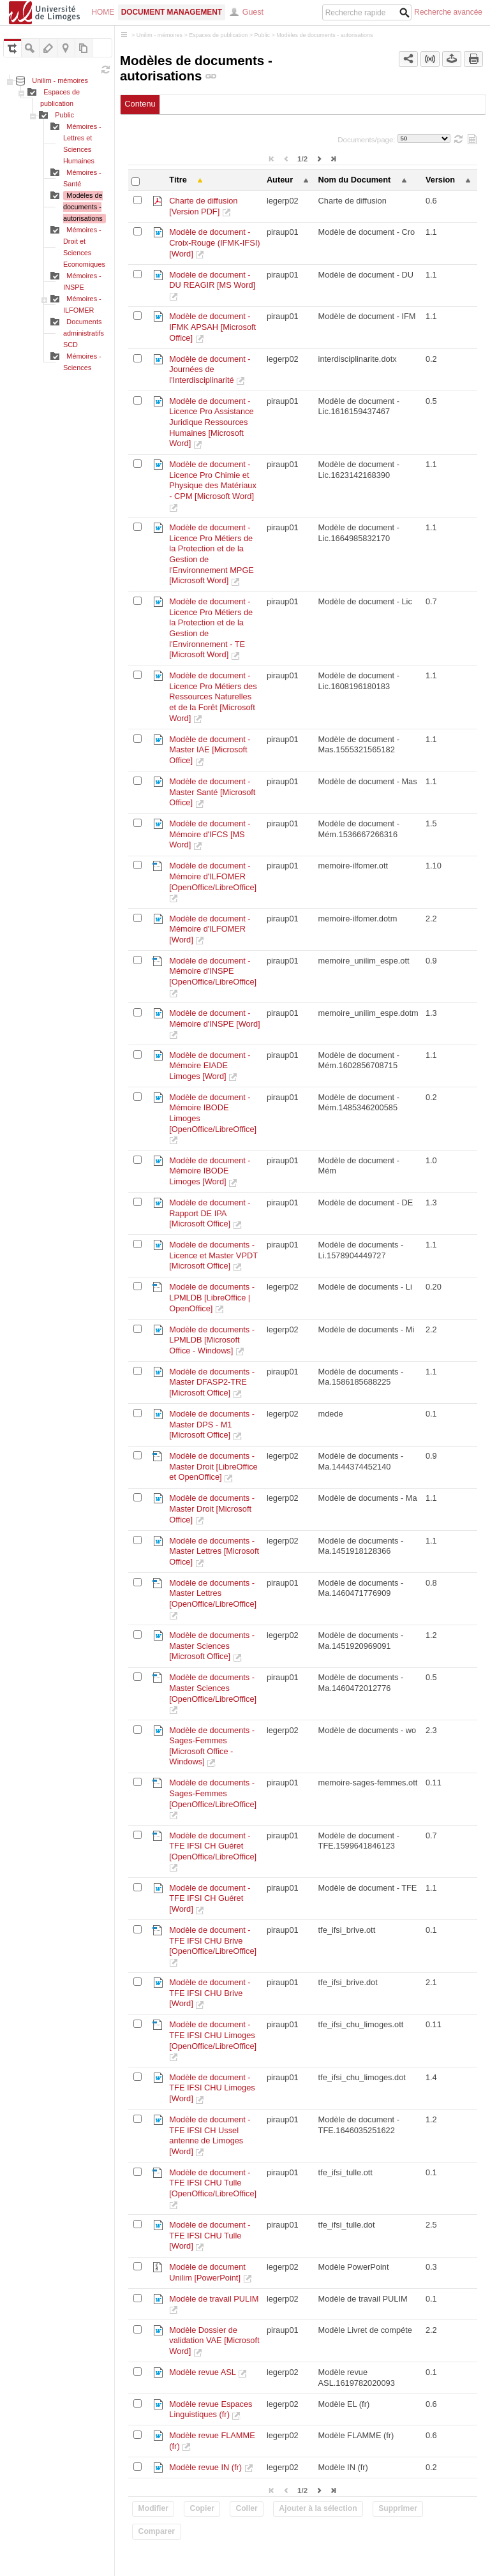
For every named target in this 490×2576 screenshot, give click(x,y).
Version (440, 179)
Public (64, 115)
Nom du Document (354, 179)
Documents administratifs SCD (83, 333)
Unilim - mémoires (60, 80)
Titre (178, 179)
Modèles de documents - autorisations (83, 206)
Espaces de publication (218, 35)
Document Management (171, 12)
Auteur (280, 179)
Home (103, 12)
